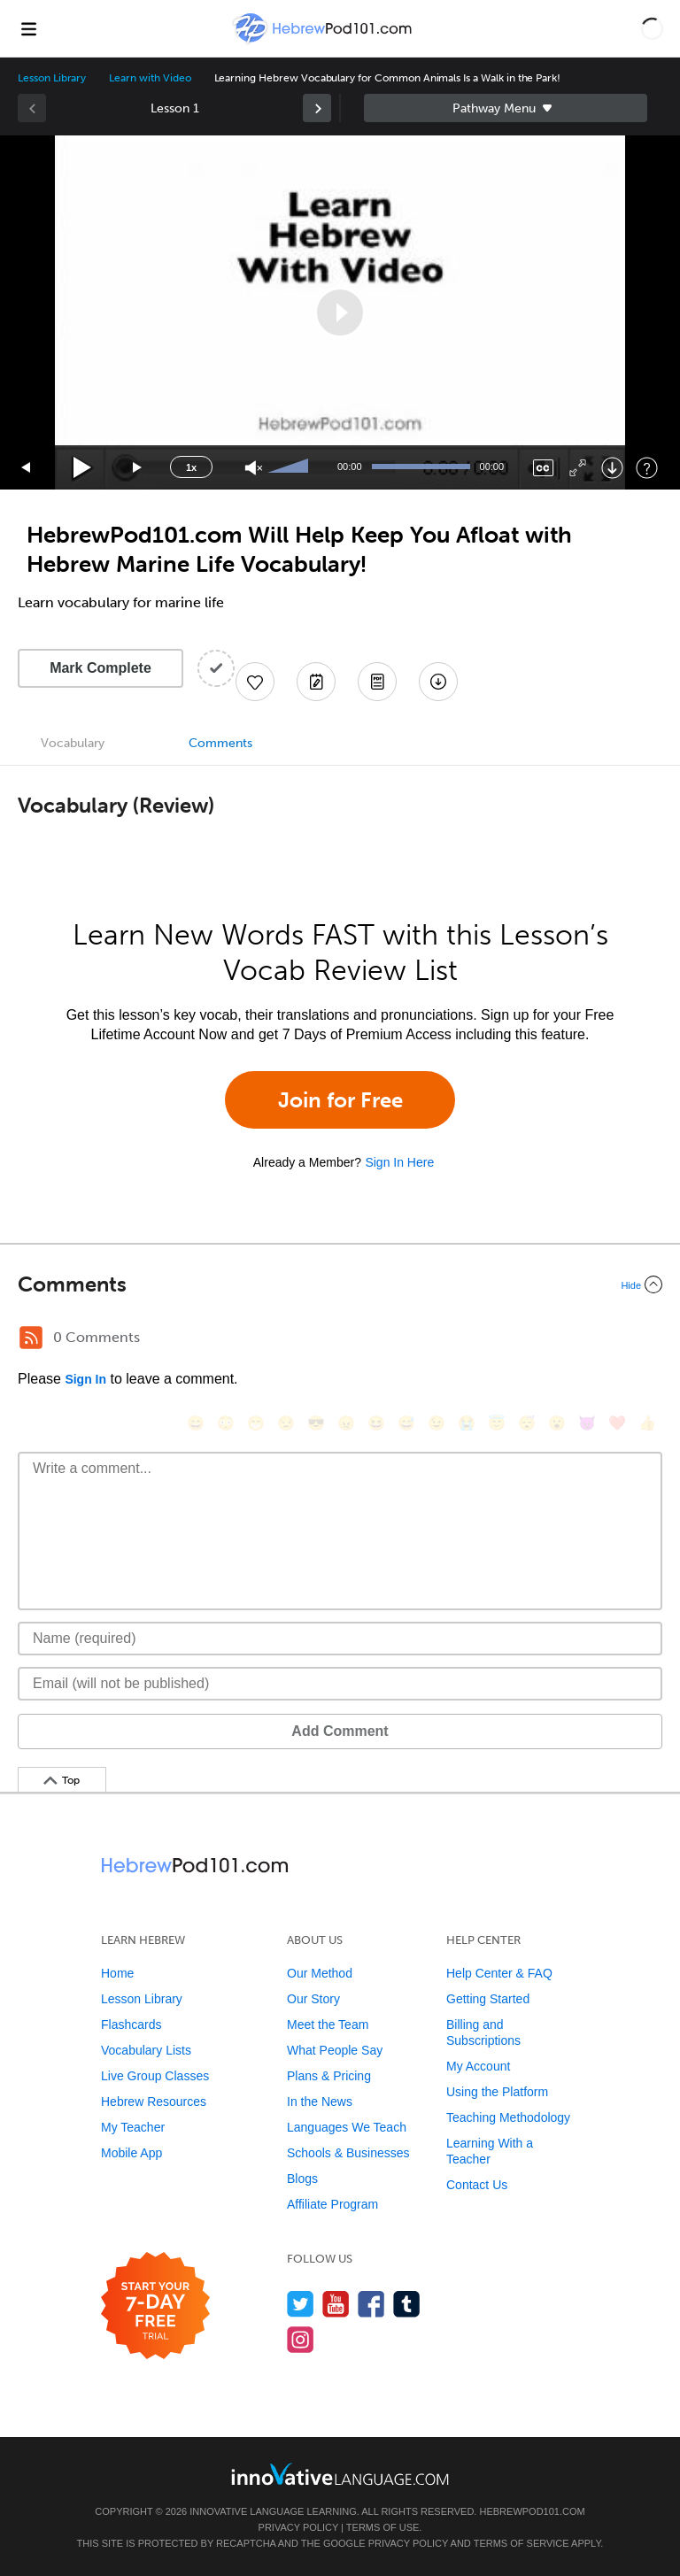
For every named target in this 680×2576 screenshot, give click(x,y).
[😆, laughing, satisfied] (376, 1423)
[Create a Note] (316, 681)
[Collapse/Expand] (340, 1284)
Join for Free (340, 1100)
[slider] (290, 467)
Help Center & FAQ (499, 1973)
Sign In (85, 1379)
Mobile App (131, 2153)
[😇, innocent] (497, 1423)
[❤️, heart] (617, 1423)
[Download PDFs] (377, 681)
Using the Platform (497, 2092)
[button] (652, 28)
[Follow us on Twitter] (300, 2304)
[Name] (340, 1638)
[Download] (612, 468)
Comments (220, 743)
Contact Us (476, 2185)
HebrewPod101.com (531, 2511)
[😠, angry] (346, 1423)
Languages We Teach (346, 2127)
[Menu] (28, 28)
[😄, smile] (196, 1423)
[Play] (83, 468)
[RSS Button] (31, 1337)
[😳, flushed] (226, 1423)
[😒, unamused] (286, 1423)
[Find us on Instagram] (300, 2339)
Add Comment (339, 1731)
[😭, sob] (467, 1423)
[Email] (340, 1684)
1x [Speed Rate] (191, 467)
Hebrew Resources (153, 2101)
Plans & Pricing (329, 2076)
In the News (319, 2101)
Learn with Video (149, 78)
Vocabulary (72, 743)
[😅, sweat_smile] (406, 1423)
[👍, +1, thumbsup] (647, 1423)
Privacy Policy (298, 2527)
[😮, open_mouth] (557, 1423)
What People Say (334, 2050)
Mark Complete (100, 667)
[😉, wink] (436, 1423)
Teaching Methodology (508, 2117)
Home (117, 1973)
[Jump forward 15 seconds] (138, 468)
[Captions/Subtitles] (543, 468)
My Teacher (133, 2127)
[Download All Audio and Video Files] (438, 681)
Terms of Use (383, 2527)
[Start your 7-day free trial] (155, 2306)
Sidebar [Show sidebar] (505, 108)
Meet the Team (327, 2024)
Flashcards (131, 2024)
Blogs (302, 2178)
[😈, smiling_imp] (587, 1423)
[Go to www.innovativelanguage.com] (340, 2474)
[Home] (324, 41)
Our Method (319, 1973)
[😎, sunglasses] (316, 1423)
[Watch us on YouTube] (336, 2304)
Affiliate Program (332, 2204)
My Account (478, 2066)
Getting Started (487, 1999)
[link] (317, 108)
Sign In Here (399, 1162)
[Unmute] (254, 468)
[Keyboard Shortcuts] (647, 468)
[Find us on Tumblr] (407, 2304)
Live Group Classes (155, 2076)
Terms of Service (521, 2543)
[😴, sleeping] (527, 1423)
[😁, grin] (256, 1423)
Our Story (313, 1999)
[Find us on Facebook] (371, 2304)
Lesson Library (52, 78)
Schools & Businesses (348, 2153)
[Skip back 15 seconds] (26, 468)
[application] (340, 312)
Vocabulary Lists (146, 2050)
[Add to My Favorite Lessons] (255, 681)
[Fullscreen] (578, 468)
